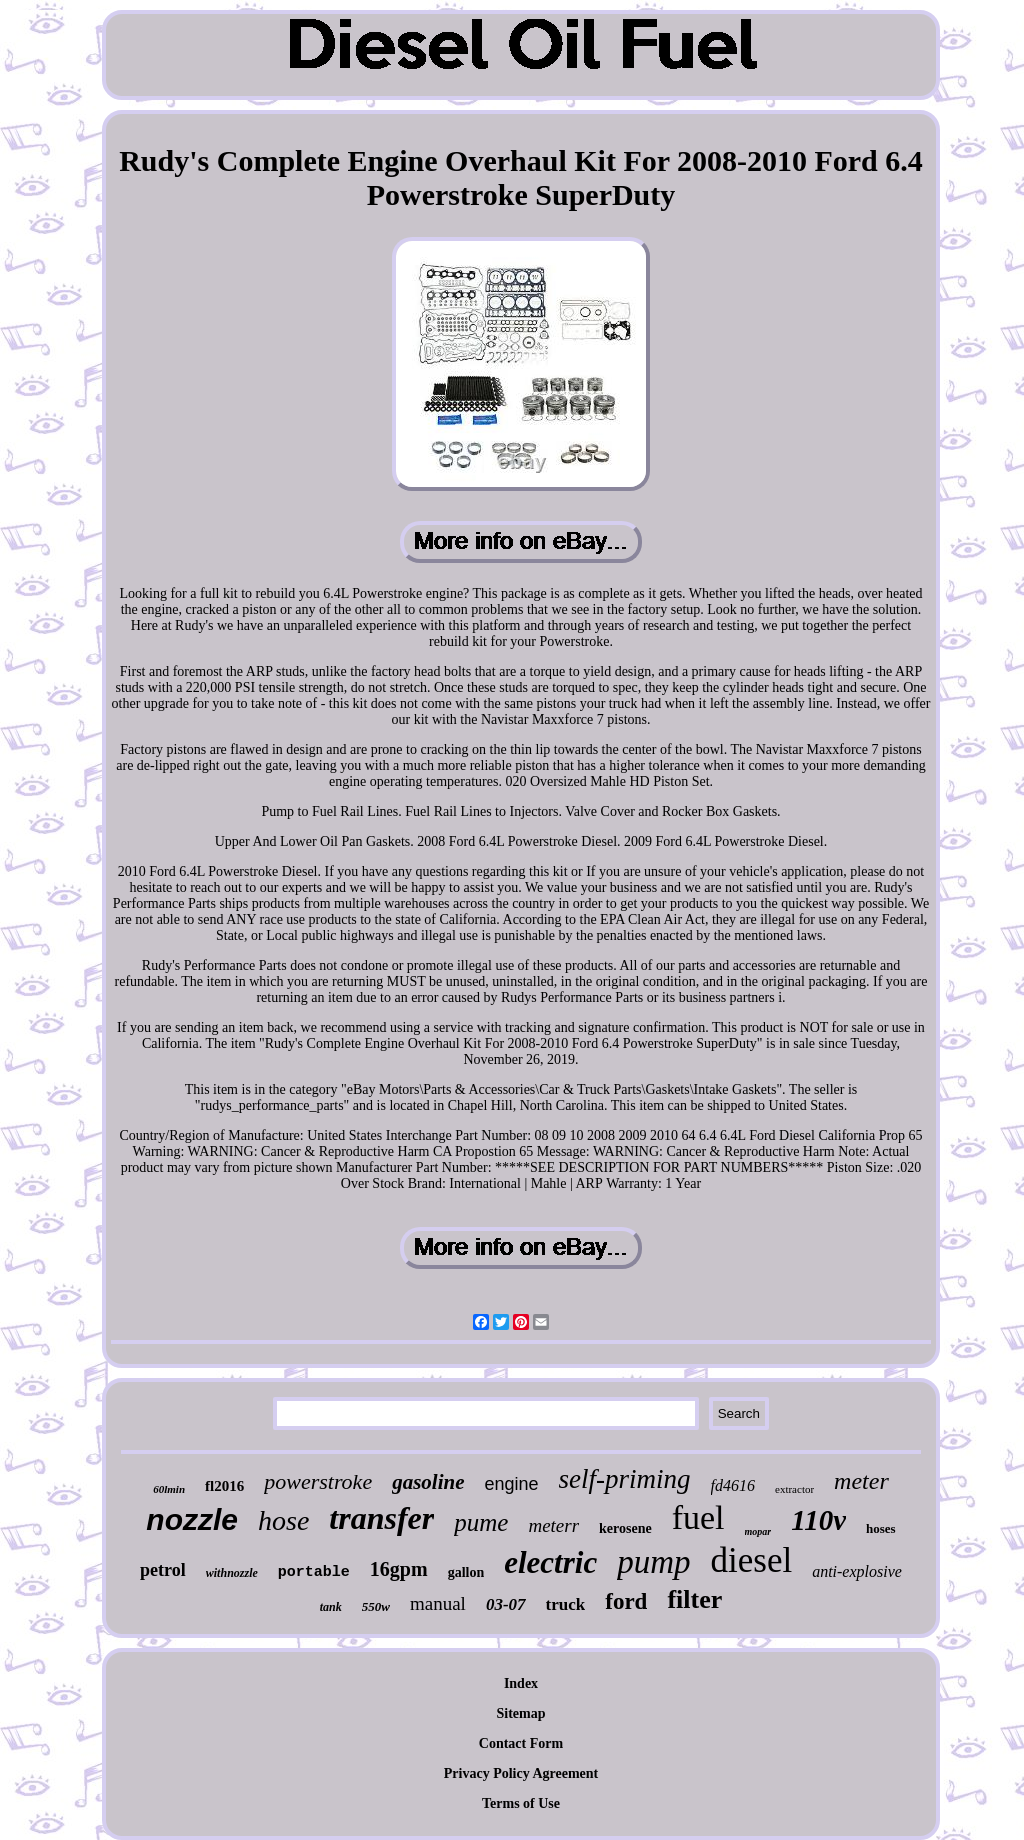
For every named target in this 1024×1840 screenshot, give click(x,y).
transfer (381, 1518)
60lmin (169, 1489)
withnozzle (232, 1573)
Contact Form (521, 1743)
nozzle (192, 1519)
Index (521, 1683)
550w (376, 1606)
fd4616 (733, 1485)
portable (314, 1572)
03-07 (506, 1604)
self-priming (625, 1479)
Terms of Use (521, 1803)
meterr (553, 1525)
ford (626, 1601)
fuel (698, 1517)
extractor (794, 1489)
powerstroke (318, 1481)
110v (818, 1520)
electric (550, 1562)
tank (331, 1607)
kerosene (625, 1528)
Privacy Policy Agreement (521, 1773)
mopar (758, 1531)
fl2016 (224, 1486)
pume (481, 1522)
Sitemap (521, 1713)
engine (512, 1484)
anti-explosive (857, 1571)
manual (438, 1603)
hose (283, 1520)
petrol (163, 1570)
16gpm (399, 1569)
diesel (752, 1560)
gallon (466, 1572)
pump (653, 1562)
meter (861, 1481)
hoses (881, 1528)
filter (694, 1599)
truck (566, 1604)
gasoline (428, 1482)
